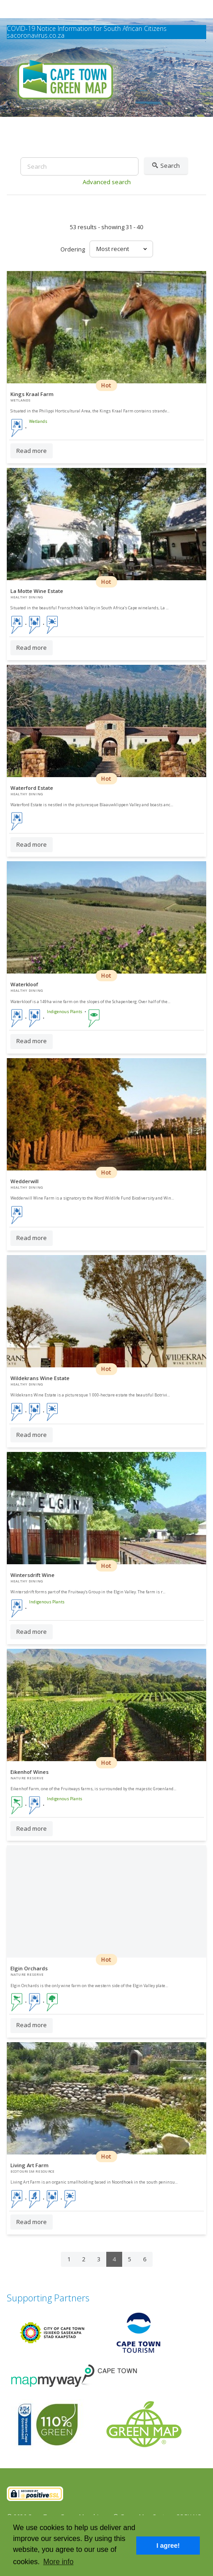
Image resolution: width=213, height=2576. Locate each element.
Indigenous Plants (64, 1011)
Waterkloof (24, 984)
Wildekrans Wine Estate (39, 1378)
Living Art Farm (29, 2165)
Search (166, 166)
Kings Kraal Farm (32, 394)
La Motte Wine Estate (36, 591)
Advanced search (107, 182)
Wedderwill (24, 1181)
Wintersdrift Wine (32, 1575)
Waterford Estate (31, 787)
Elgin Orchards (29, 1968)
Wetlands (38, 421)
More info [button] (58, 2562)
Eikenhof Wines (29, 1771)
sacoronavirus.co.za (35, 35)
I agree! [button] (168, 2545)
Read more (31, 451)
